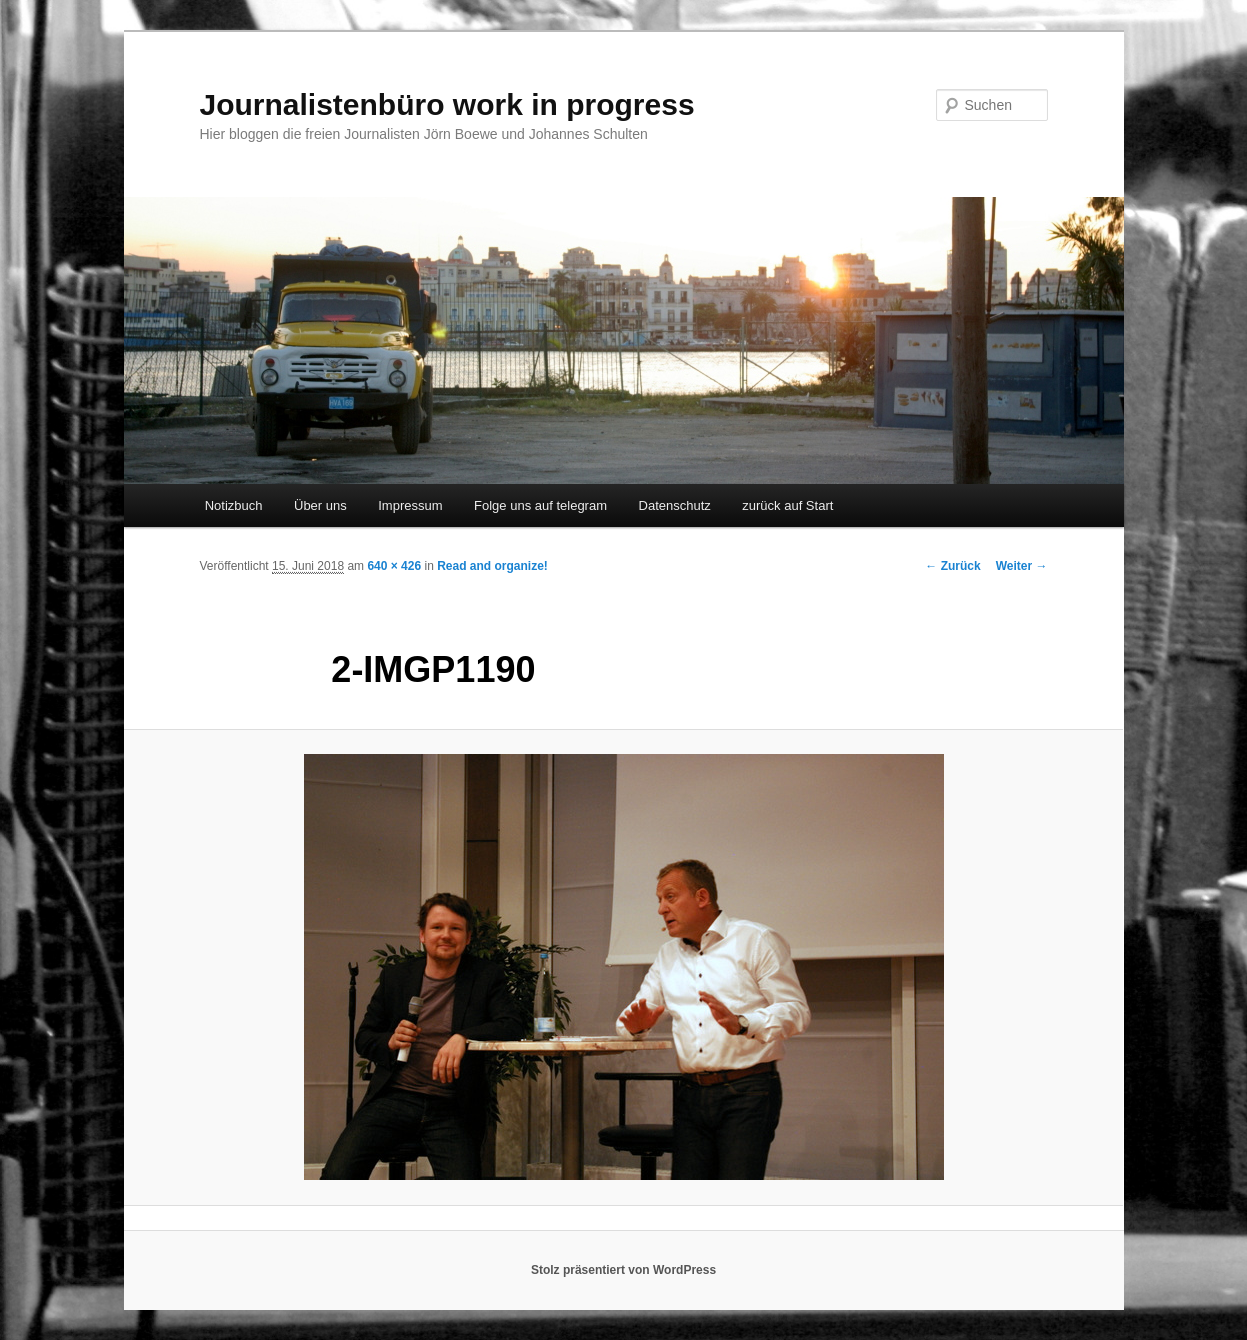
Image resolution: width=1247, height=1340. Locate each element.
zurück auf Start (787, 505)
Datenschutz (675, 505)
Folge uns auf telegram (540, 505)
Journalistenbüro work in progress (447, 104)
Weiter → (1022, 566)
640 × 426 (394, 566)
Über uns (320, 505)
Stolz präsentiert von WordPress (623, 1270)
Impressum (410, 505)
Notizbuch (234, 505)
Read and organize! (492, 566)
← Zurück (952, 566)
